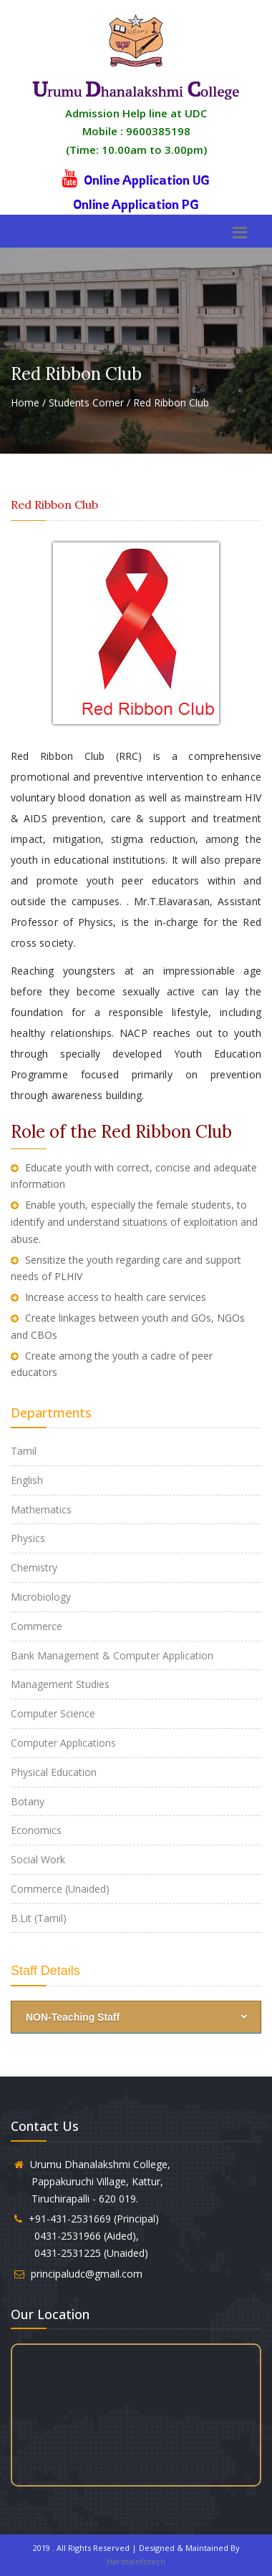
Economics (36, 1830)
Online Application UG (147, 179)
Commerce (36, 1626)
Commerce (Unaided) (60, 1889)
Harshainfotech (136, 2561)
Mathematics (41, 1509)
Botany (27, 1801)
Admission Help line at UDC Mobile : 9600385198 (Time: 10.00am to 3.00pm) (136, 131)
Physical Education (54, 1772)
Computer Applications (63, 1743)
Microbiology (41, 1597)
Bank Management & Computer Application (112, 1655)
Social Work (38, 1859)
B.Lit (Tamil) (39, 1918)
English (27, 1480)
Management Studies (60, 1684)
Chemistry (34, 1567)
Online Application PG (136, 204)
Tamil (24, 1451)
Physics (28, 1538)
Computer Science (53, 1713)
